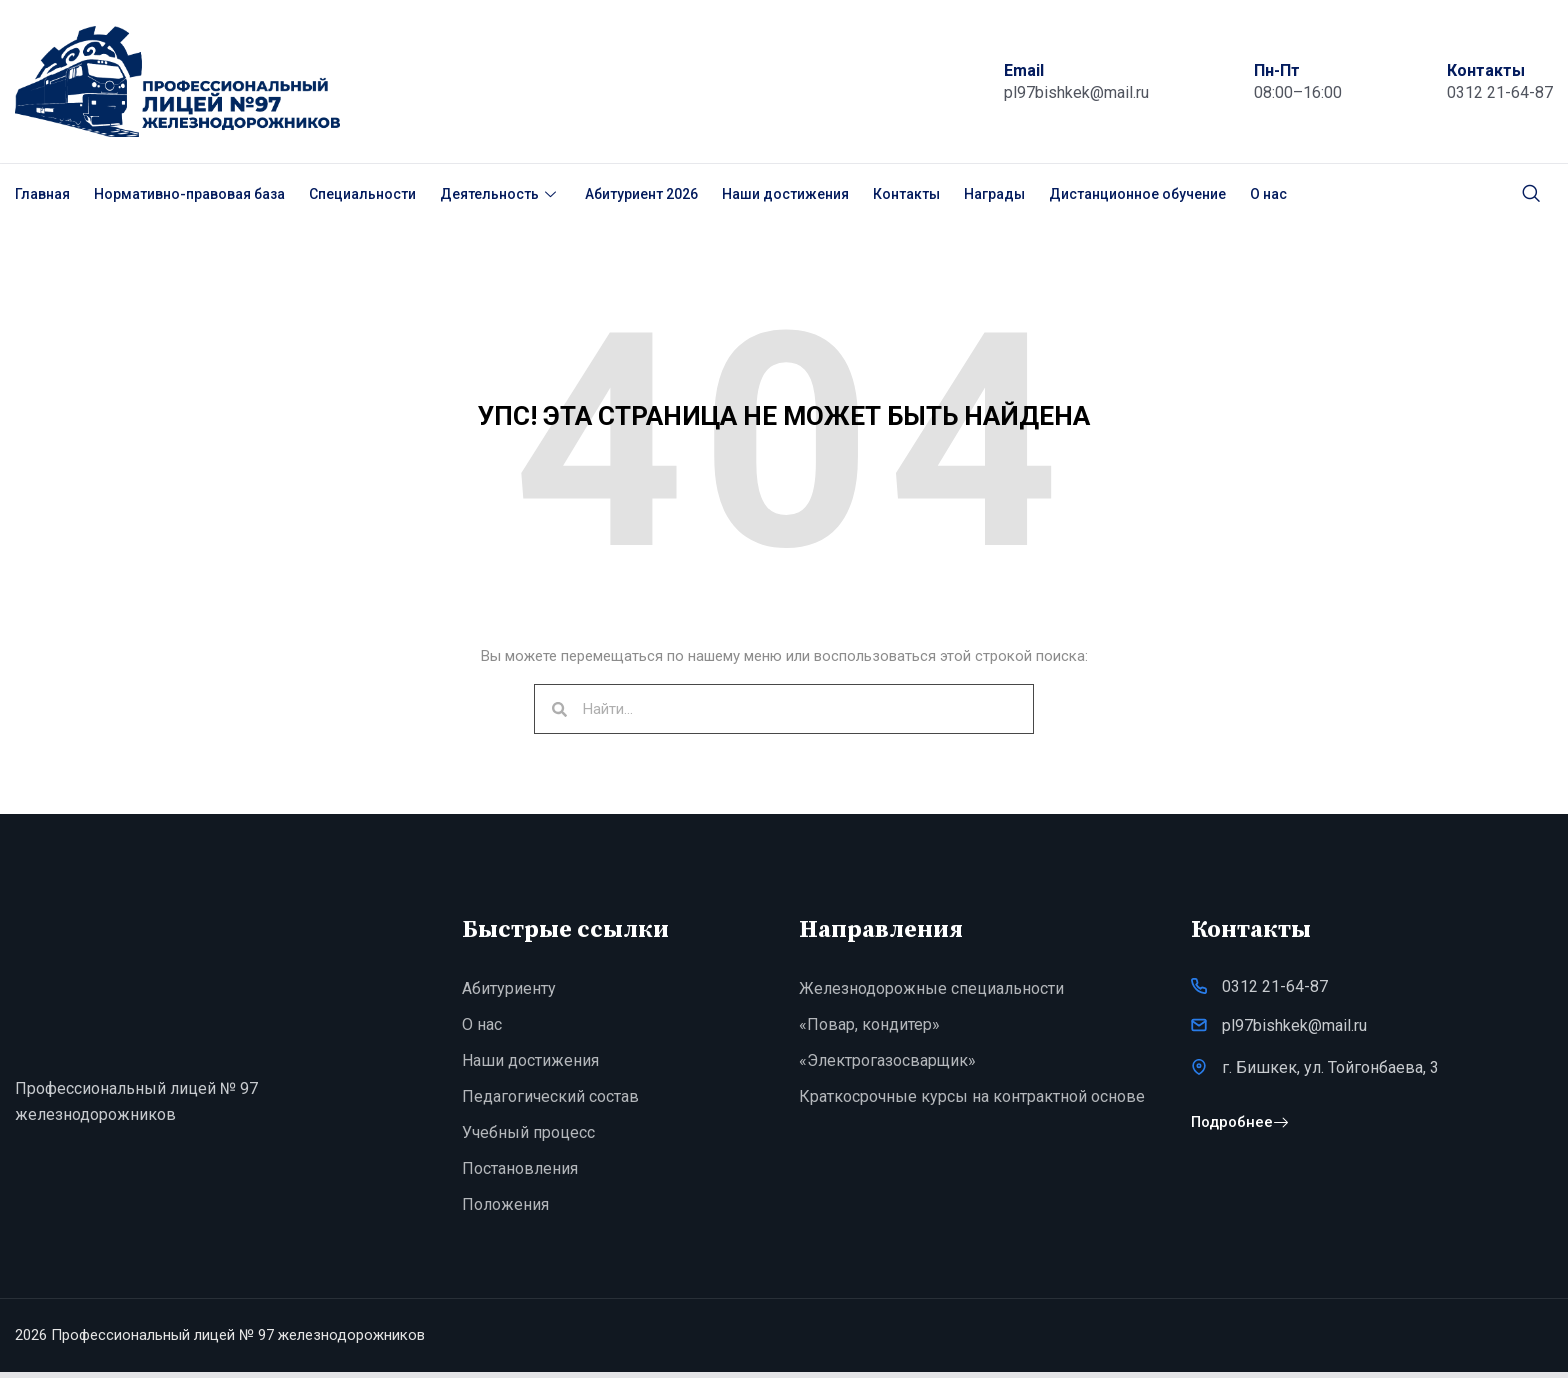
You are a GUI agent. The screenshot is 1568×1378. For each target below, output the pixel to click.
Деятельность (500, 194)
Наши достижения (785, 194)
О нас (1268, 194)
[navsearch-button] (1531, 194)
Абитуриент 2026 (641, 194)
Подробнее (1239, 1131)
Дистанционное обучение (1137, 194)
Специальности (362, 194)
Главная (42, 194)
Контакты (906, 194)
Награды (994, 194)
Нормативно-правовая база (189, 194)
